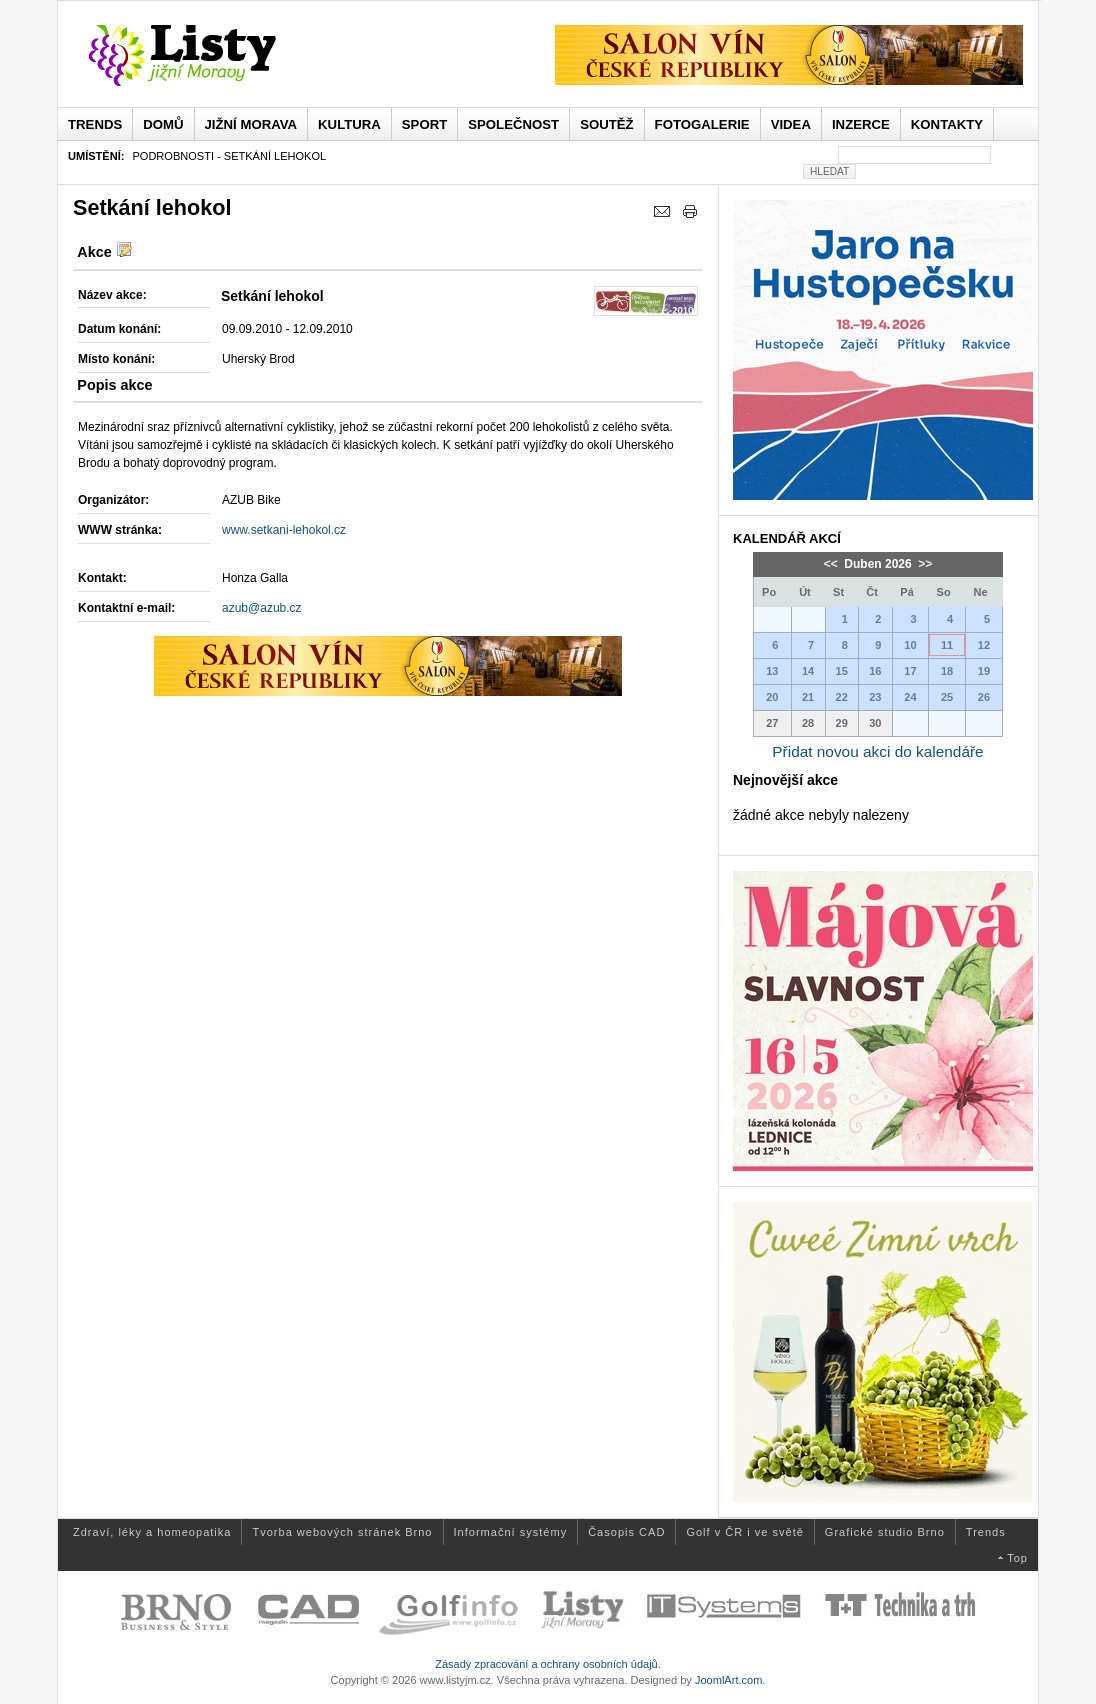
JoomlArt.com (728, 1680)
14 (808, 671)
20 (772, 697)
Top (1017, 1558)
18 (947, 671)
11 (947, 645)
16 (875, 671)
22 (842, 697)
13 (772, 671)
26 (984, 697)
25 (947, 697)
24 (910, 697)
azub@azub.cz (262, 608)
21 (808, 697)
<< (832, 564)
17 (910, 671)
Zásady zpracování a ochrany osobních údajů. (548, 1664)
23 (875, 697)
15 (842, 671)
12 (984, 645)
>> (923, 564)
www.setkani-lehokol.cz (284, 530)
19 (984, 671)
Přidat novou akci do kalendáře (877, 751)
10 (910, 645)
